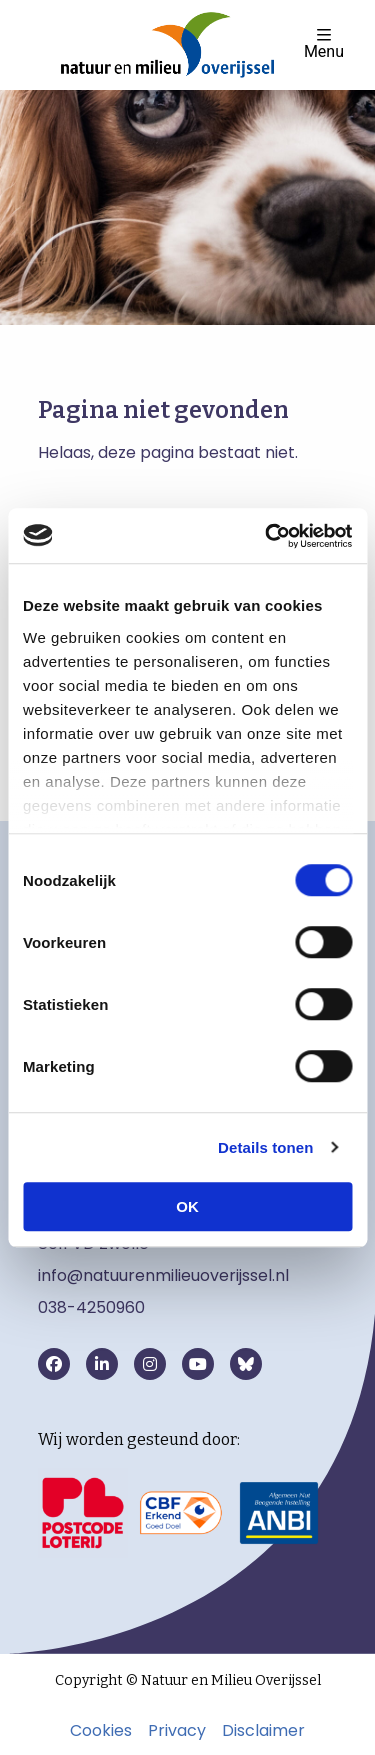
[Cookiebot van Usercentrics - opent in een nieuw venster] (267, 536)
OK (187, 1206)
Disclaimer (263, 1731)
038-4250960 (91, 1307)
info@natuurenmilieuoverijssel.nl (163, 1275)
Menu (324, 43)
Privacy (177, 1731)
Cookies (101, 1731)
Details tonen (265, 1147)
